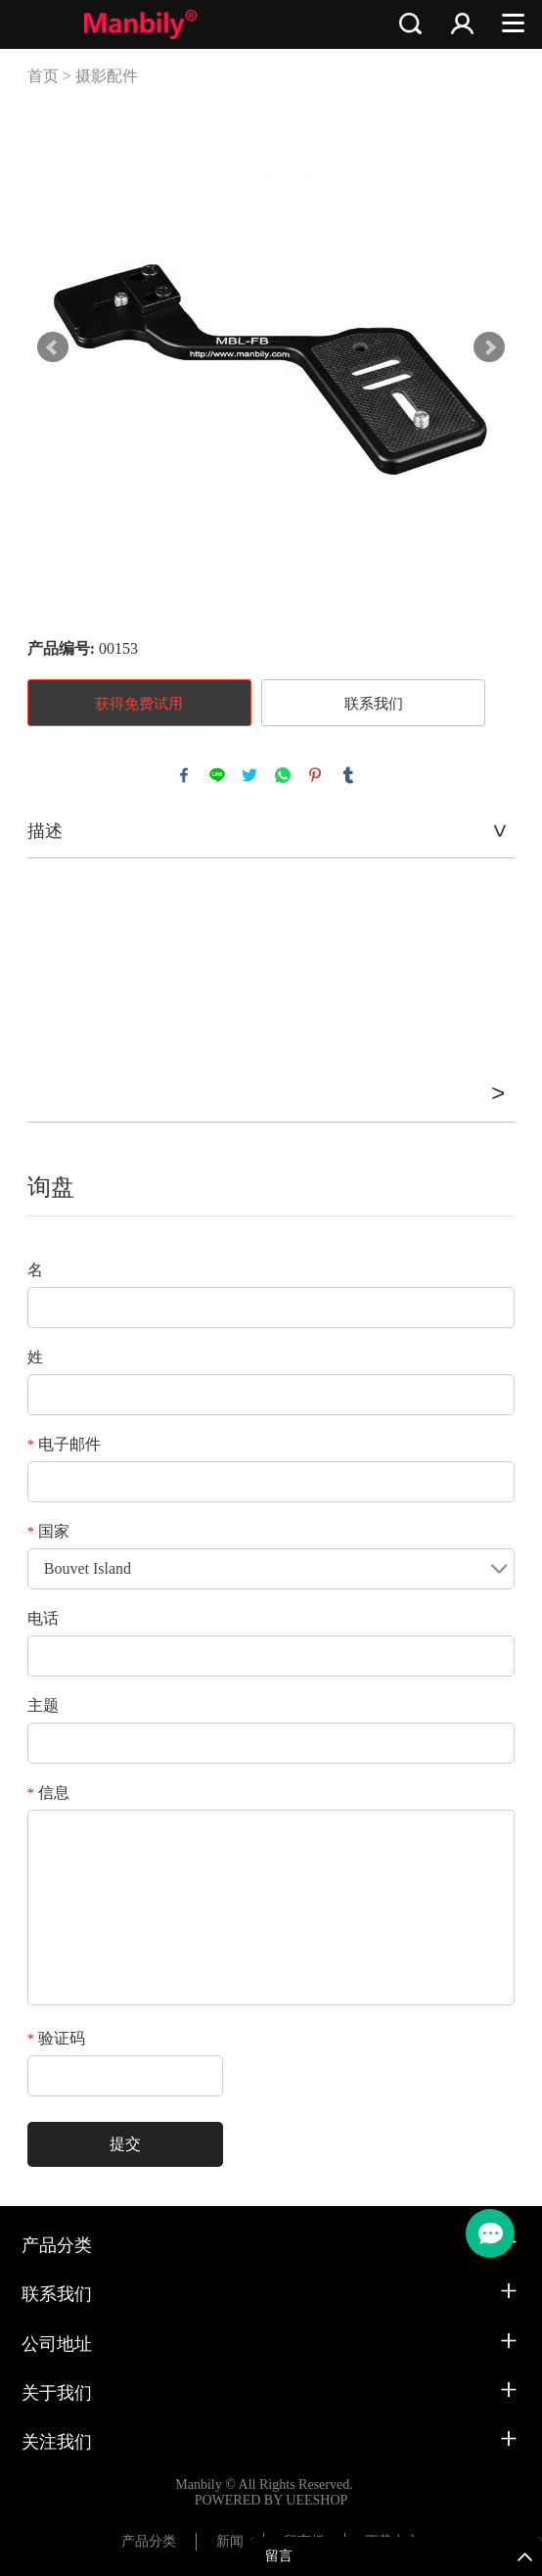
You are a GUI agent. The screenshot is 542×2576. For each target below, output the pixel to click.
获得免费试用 (139, 704)
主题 (43, 1705)
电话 (43, 1618)
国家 (48, 1531)
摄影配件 (106, 76)
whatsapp (283, 775)
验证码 (56, 2038)
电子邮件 (64, 1444)
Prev (52, 347)
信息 (48, 1792)
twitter (249, 775)
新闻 (230, 2541)
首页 (43, 76)
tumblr (348, 775)
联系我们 (373, 704)
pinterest (315, 775)
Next (489, 347)
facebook (184, 775)
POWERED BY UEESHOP (271, 2500)
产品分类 (148, 2541)
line (217, 775)
